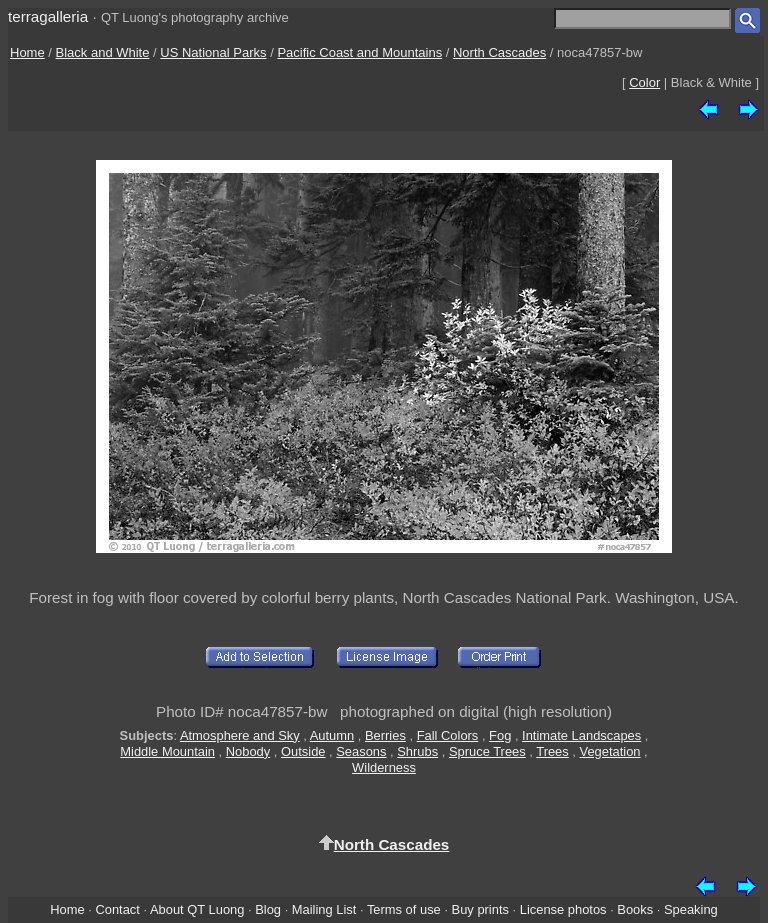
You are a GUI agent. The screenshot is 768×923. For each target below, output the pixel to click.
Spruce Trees (487, 751)
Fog (500, 735)
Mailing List (324, 909)
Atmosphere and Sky (240, 735)
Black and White (103, 52)
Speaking (691, 909)
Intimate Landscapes (581, 735)
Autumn (332, 735)
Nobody (248, 751)
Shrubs (417, 751)
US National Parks (213, 52)
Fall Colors (448, 735)
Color (644, 82)
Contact (117, 909)
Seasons (361, 751)
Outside (303, 751)
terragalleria (48, 16)
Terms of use (404, 909)
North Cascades (499, 52)
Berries (385, 735)
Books (635, 909)
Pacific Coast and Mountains (359, 52)
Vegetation (610, 751)
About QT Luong (197, 909)
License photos (563, 909)
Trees (552, 751)
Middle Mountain (167, 751)
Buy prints (480, 909)
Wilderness (384, 767)
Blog (268, 909)
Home (27, 52)
